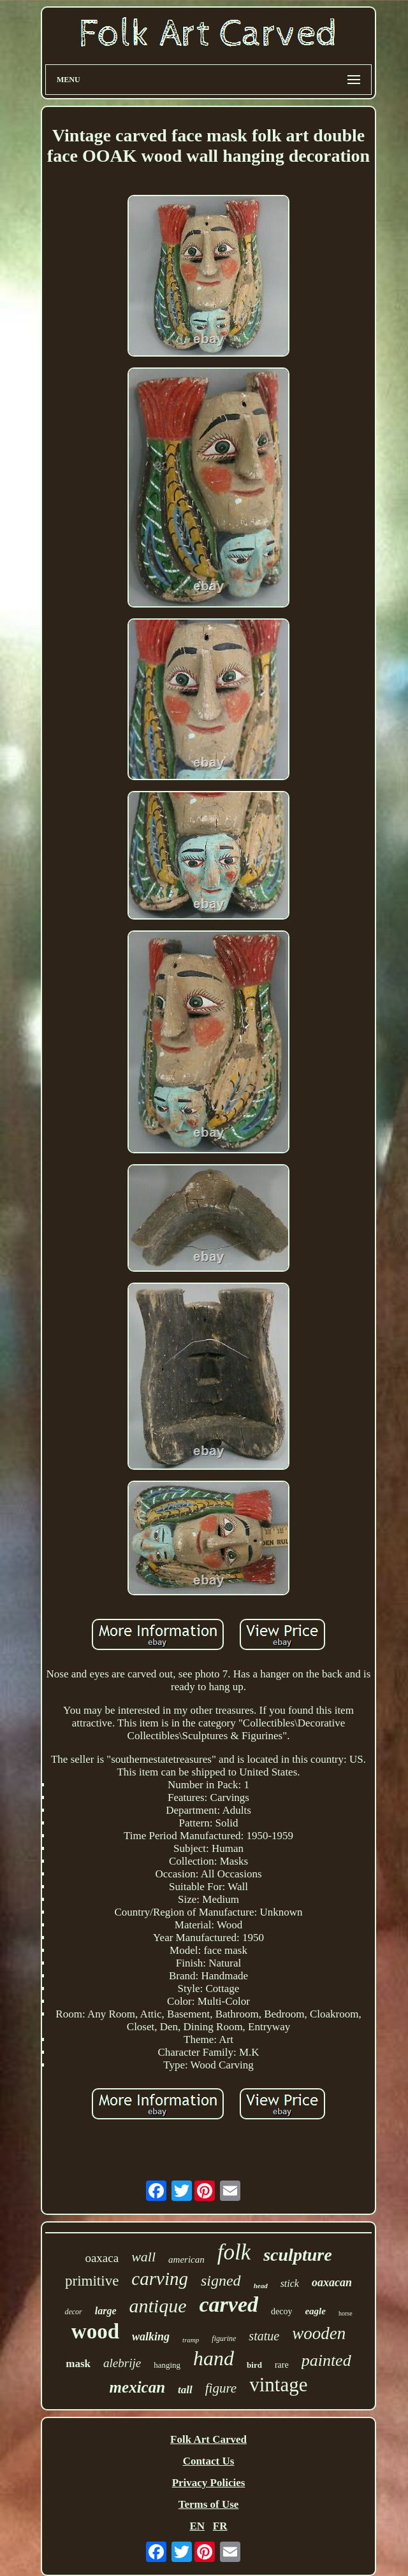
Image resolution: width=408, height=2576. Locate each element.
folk (234, 2252)
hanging (167, 2365)
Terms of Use (208, 2504)
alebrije (122, 2363)
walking (151, 2336)
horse (346, 2313)
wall (143, 2257)
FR (220, 2526)
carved (229, 2304)
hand (213, 2358)
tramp (190, 2340)
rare (282, 2365)
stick (289, 2283)
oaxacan (332, 2282)
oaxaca (102, 2258)
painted (326, 2360)
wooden (319, 2333)
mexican (138, 2387)
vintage (278, 2384)
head (261, 2285)
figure (221, 2388)
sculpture (297, 2255)
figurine (224, 2338)
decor (73, 2311)
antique (158, 2305)
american (186, 2259)
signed (221, 2280)
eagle (315, 2311)
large (106, 2310)
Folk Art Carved (208, 2439)
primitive (92, 2281)
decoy (281, 2311)
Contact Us (209, 2461)
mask (78, 2364)
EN (197, 2526)
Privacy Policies (208, 2483)
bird (254, 2365)
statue (264, 2336)
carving (159, 2278)
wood (95, 2331)
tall (185, 2390)
